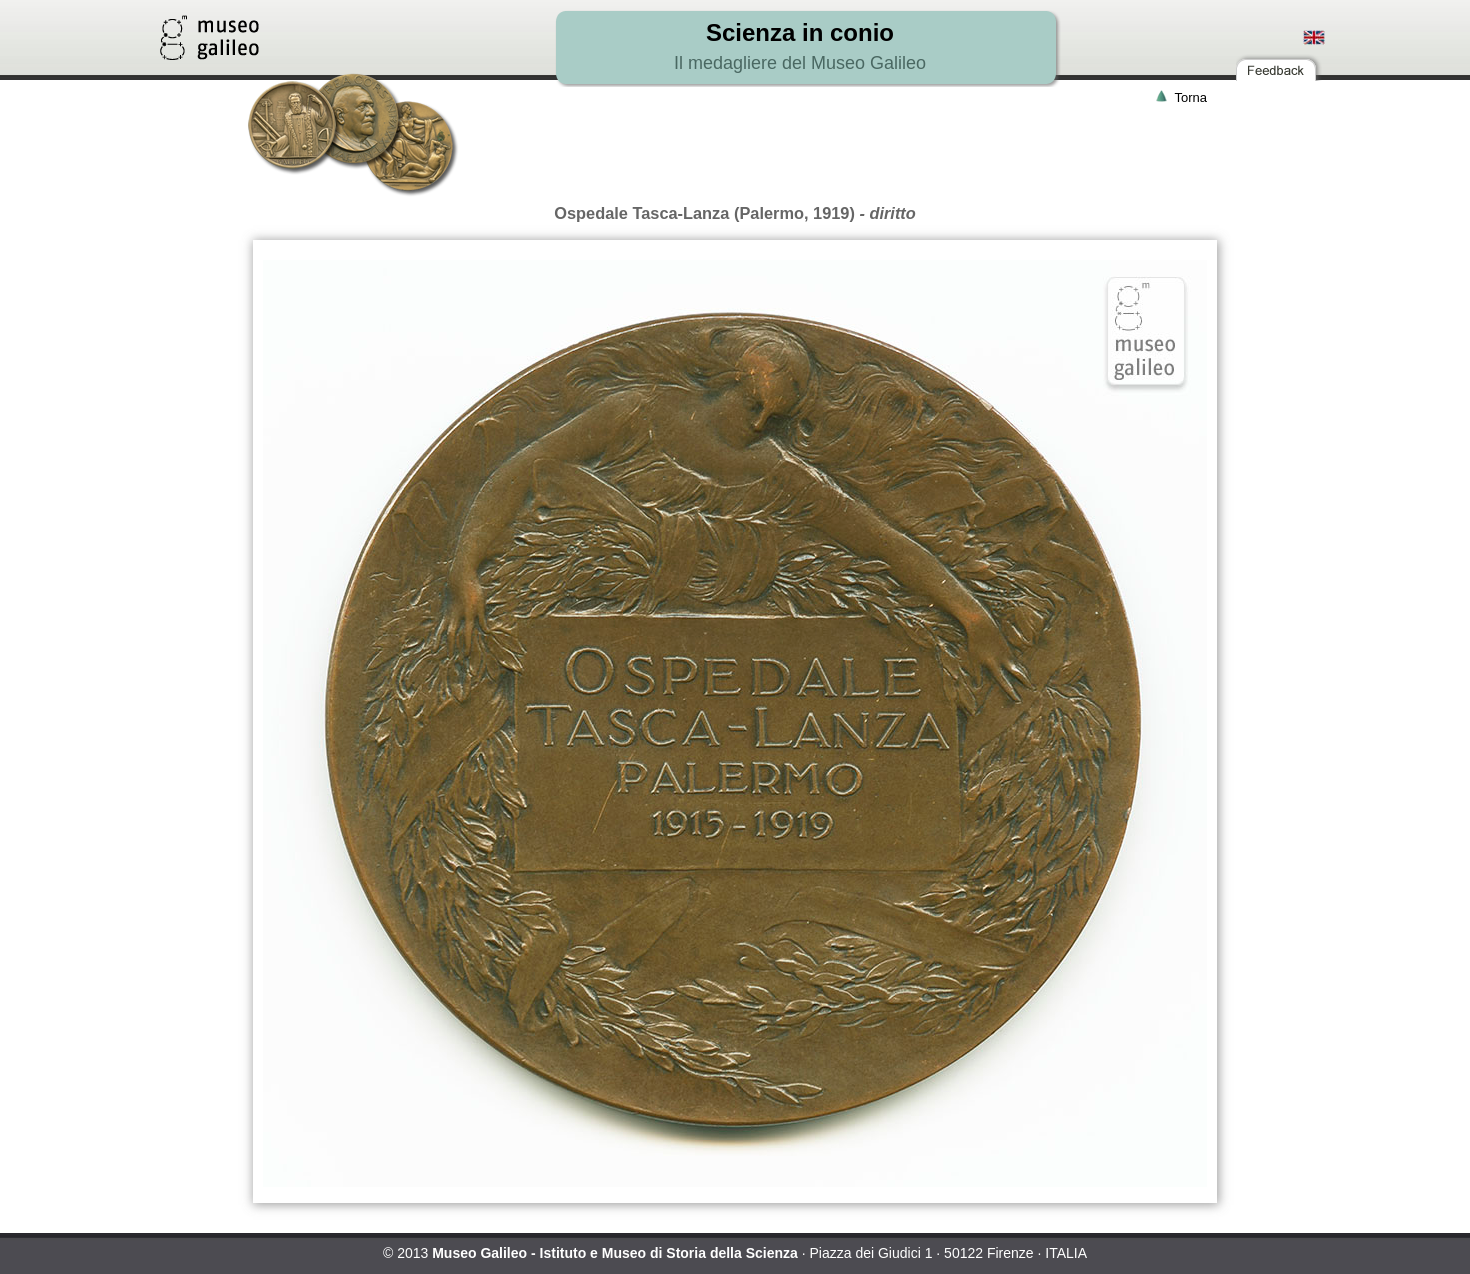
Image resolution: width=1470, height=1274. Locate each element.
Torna (1190, 97)
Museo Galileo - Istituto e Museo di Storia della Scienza (615, 1253)
